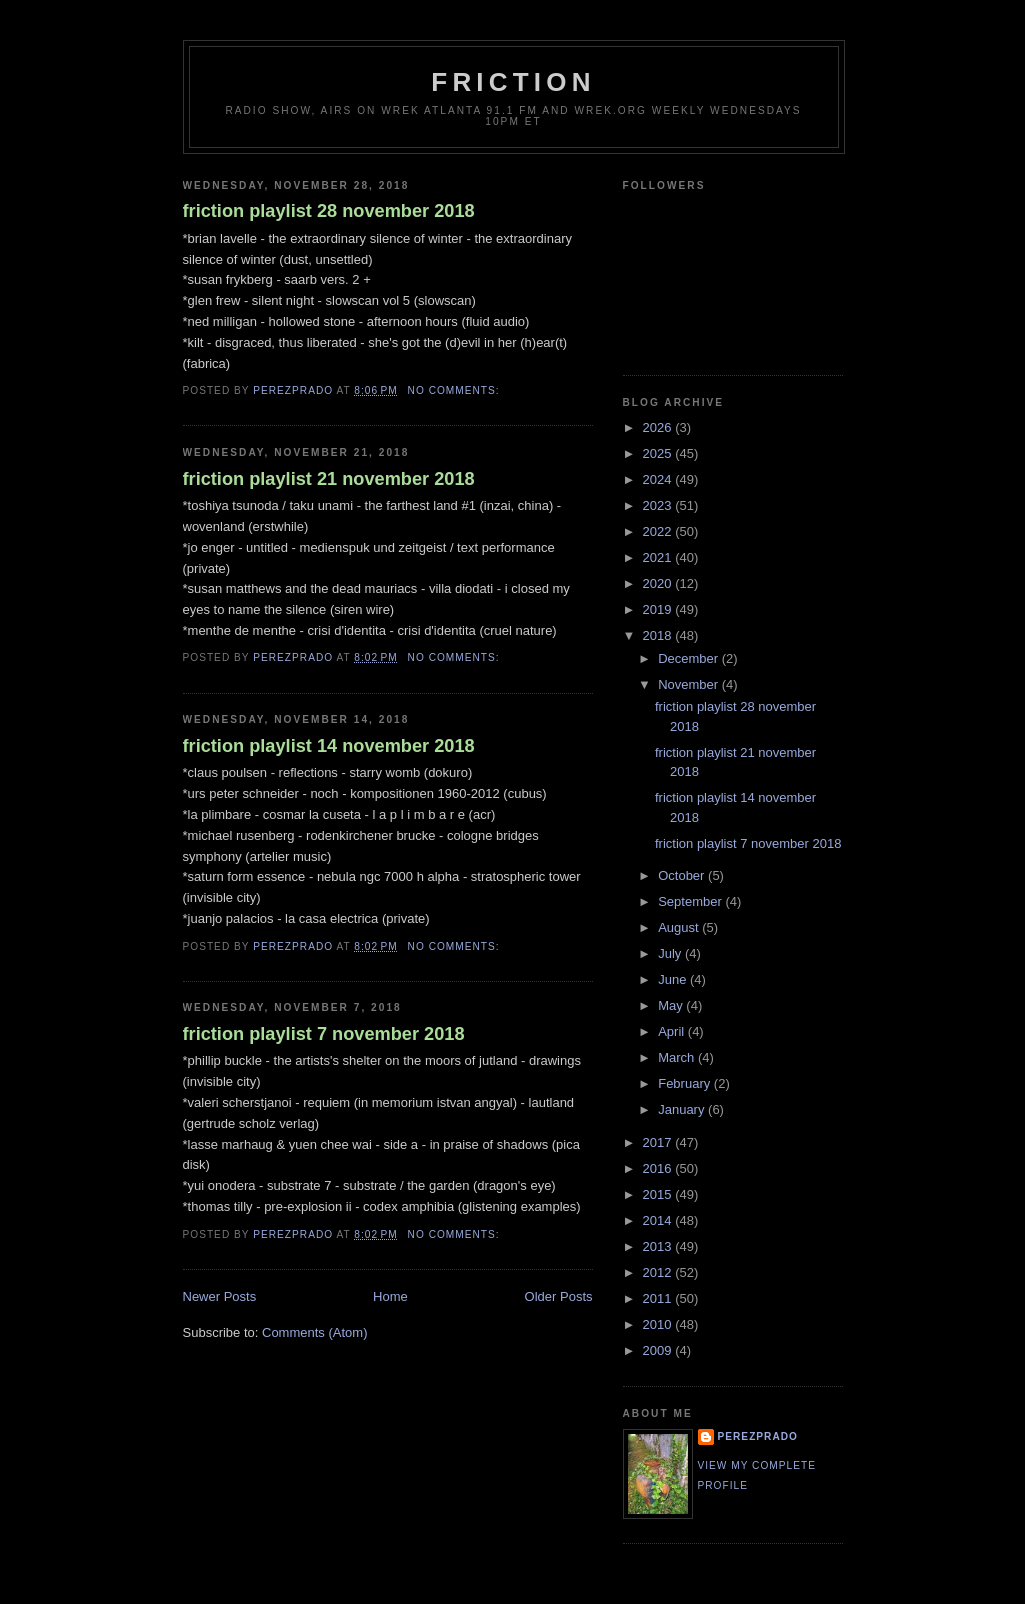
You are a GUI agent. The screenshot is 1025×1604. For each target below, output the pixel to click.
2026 (659, 427)
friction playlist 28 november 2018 (329, 211)
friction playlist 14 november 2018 (329, 746)
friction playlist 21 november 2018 (329, 479)
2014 (659, 1220)
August (680, 927)
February (686, 1083)
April (673, 1031)
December (690, 658)
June (674, 979)
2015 (659, 1194)
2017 (659, 1142)
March (678, 1057)
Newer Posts (220, 1296)
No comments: (456, 390)
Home (390, 1296)
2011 (659, 1298)
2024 (659, 479)
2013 (659, 1246)
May (672, 1005)
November (690, 684)
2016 (659, 1168)
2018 (659, 635)
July (671, 953)
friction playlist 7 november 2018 (324, 1034)
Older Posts (559, 1296)
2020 (659, 583)
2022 (659, 531)
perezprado (758, 1436)
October (683, 875)
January (683, 1109)
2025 (659, 453)
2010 (659, 1324)
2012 (659, 1272)
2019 (659, 609)
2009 (659, 1350)
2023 (659, 505)
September (691, 901)
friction (513, 82)
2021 (659, 557)
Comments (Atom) (314, 1332)
